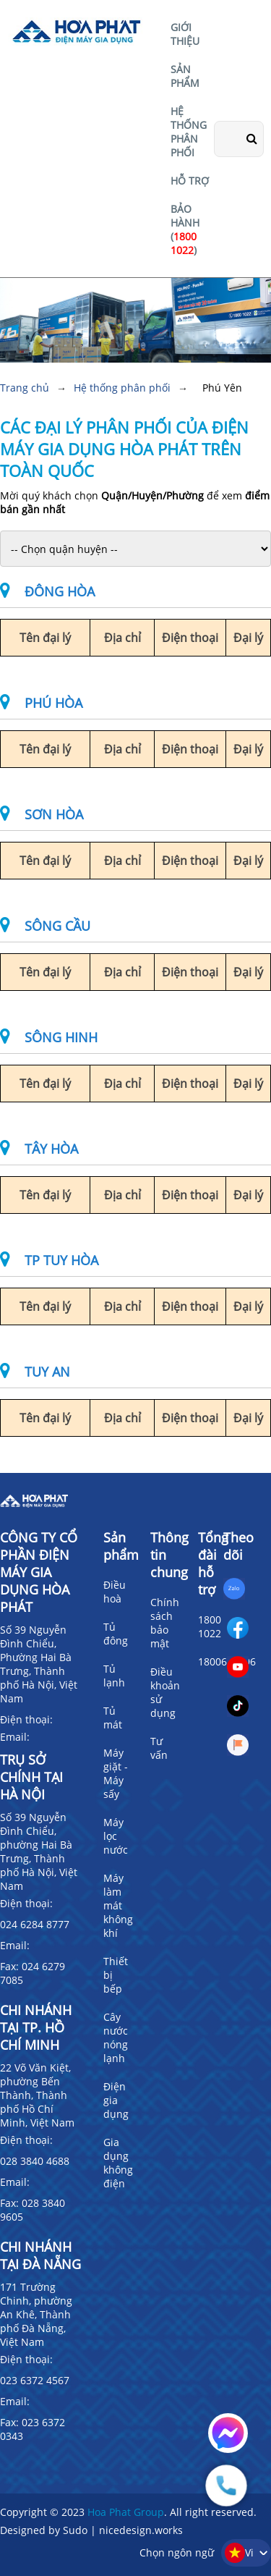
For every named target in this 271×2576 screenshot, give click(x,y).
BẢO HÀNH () (185, 229)
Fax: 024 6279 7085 (32, 1973)
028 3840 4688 (34, 2161)
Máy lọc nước (115, 1836)
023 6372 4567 (34, 2380)
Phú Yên (222, 387)
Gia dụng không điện (118, 2162)
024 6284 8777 (34, 1924)
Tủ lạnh (114, 1675)
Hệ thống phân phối (122, 387)
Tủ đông (115, 1633)
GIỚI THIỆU (185, 34)
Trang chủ (24, 387)
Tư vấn (159, 1748)
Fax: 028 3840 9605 (32, 2210)
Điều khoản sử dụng (165, 1692)
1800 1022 (209, 1626)
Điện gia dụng (116, 2100)
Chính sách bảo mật (164, 1622)
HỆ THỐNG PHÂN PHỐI (189, 131)
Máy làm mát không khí (118, 1905)
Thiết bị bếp (115, 1975)
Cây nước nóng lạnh (115, 2037)
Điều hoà (114, 1591)
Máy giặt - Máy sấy (115, 1773)
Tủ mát (112, 1717)
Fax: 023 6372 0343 (32, 2429)
